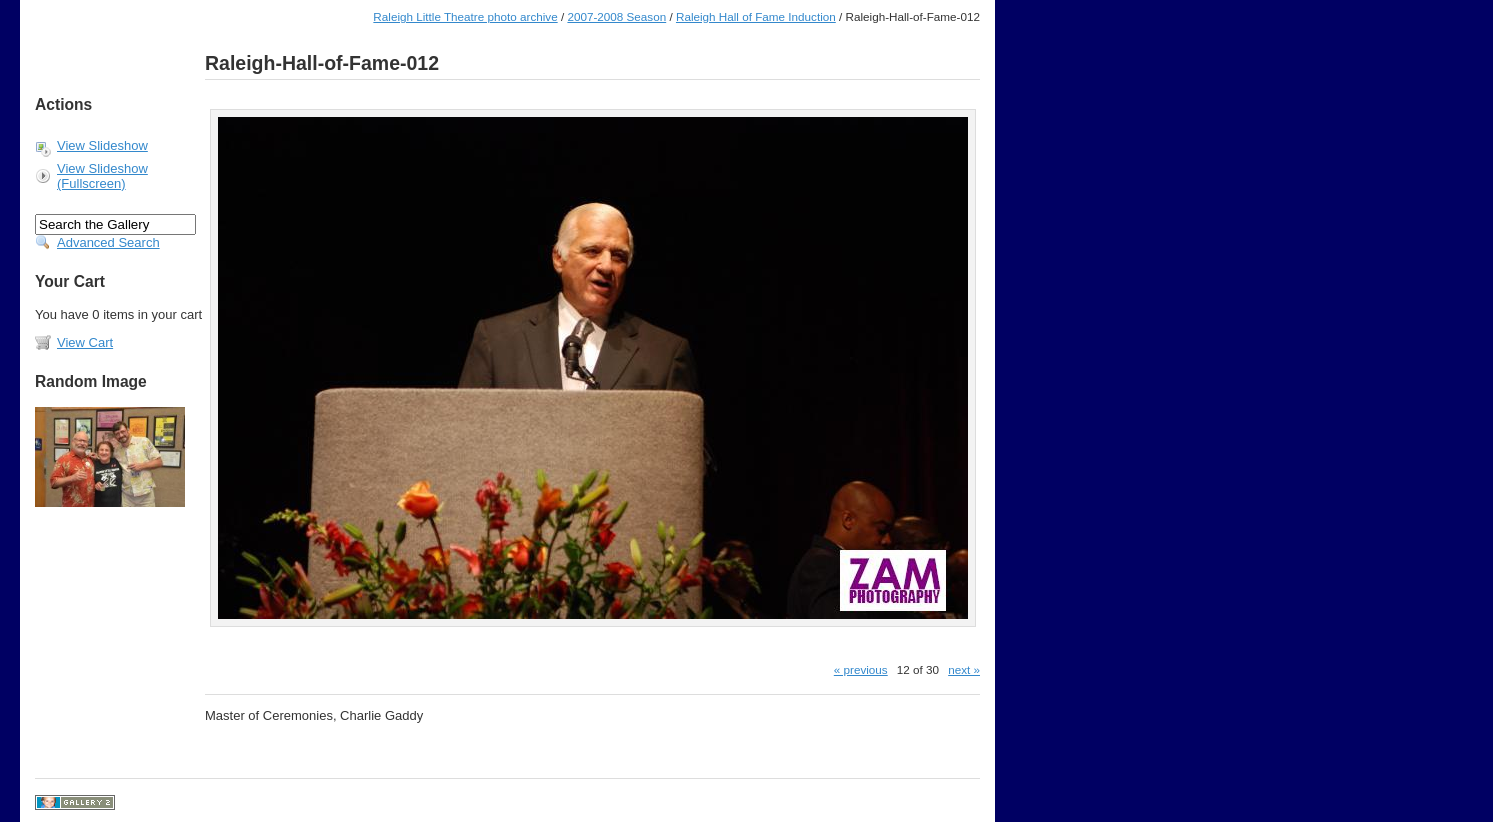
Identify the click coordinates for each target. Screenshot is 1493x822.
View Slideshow (102, 145)
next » (964, 669)
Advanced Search (108, 242)
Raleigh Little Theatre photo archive (465, 16)
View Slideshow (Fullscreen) (102, 176)
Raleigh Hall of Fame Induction (756, 16)
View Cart (85, 342)
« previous (861, 669)
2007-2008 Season (616, 16)
